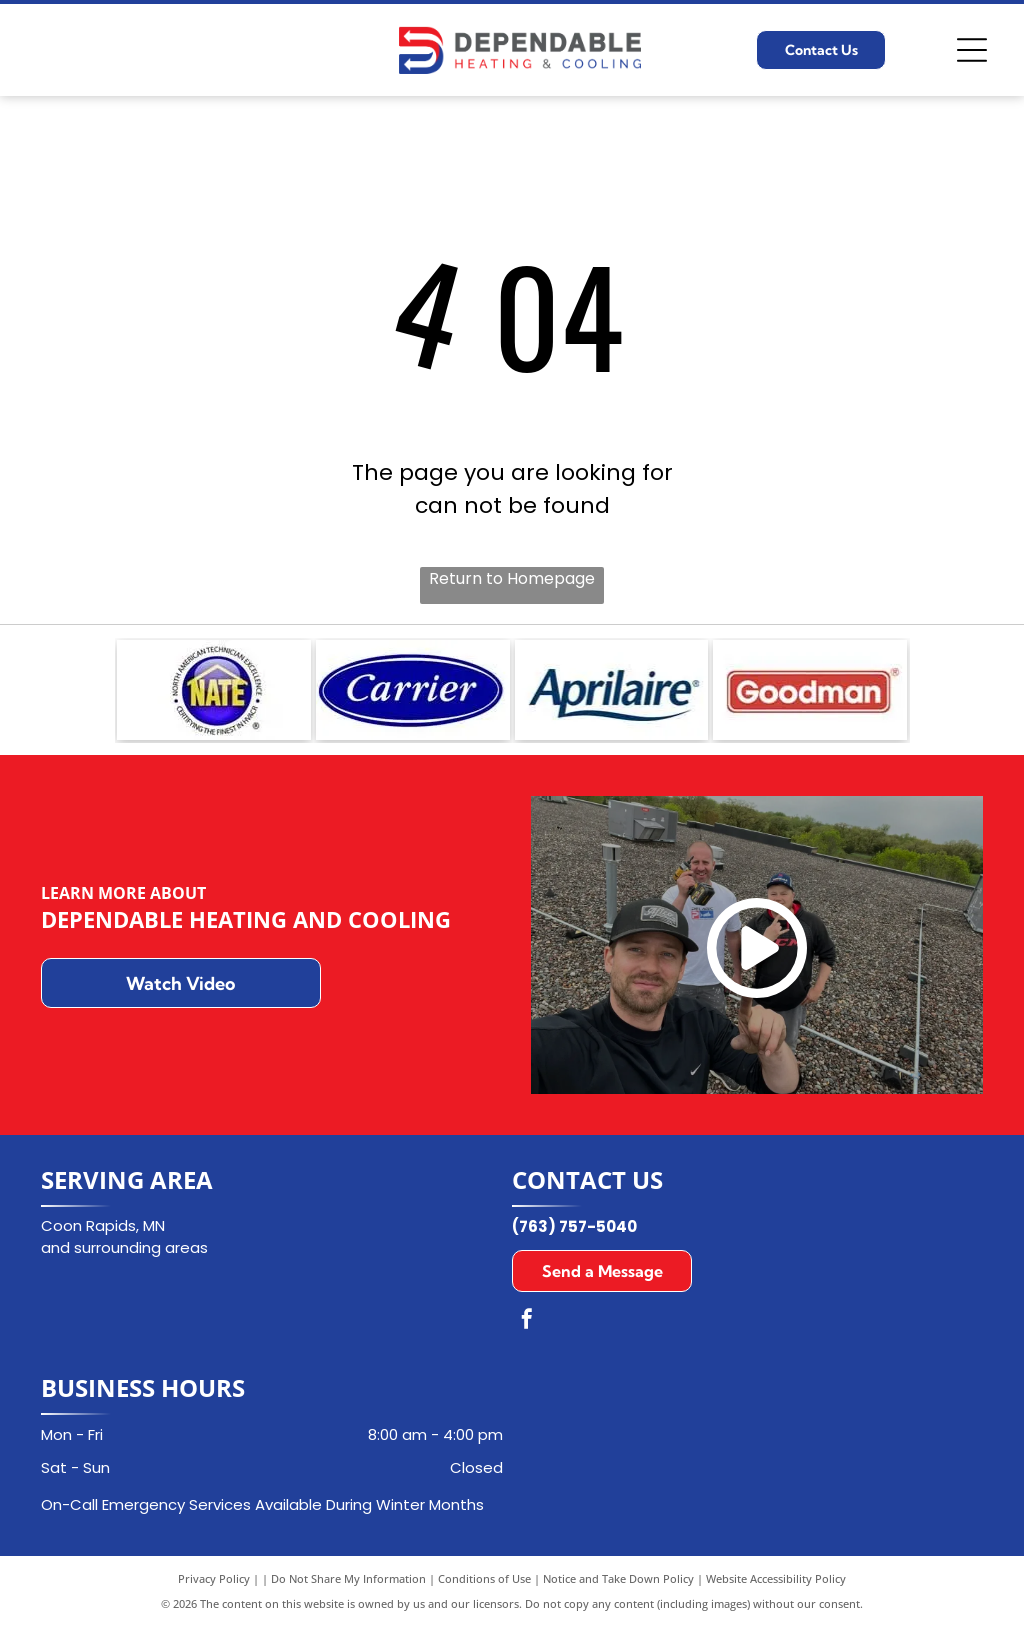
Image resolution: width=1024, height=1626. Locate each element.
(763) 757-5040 (574, 1226)
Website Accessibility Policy (776, 1578)
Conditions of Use (484, 1578)
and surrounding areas (124, 1247)
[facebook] (527, 1321)
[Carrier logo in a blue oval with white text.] (413, 690)
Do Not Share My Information (348, 1578)
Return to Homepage (512, 578)
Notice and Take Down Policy (618, 1578)
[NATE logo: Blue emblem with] (214, 690)
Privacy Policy (214, 1578)
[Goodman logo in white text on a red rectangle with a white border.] (810, 690)
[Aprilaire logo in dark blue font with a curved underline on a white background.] (612, 690)
